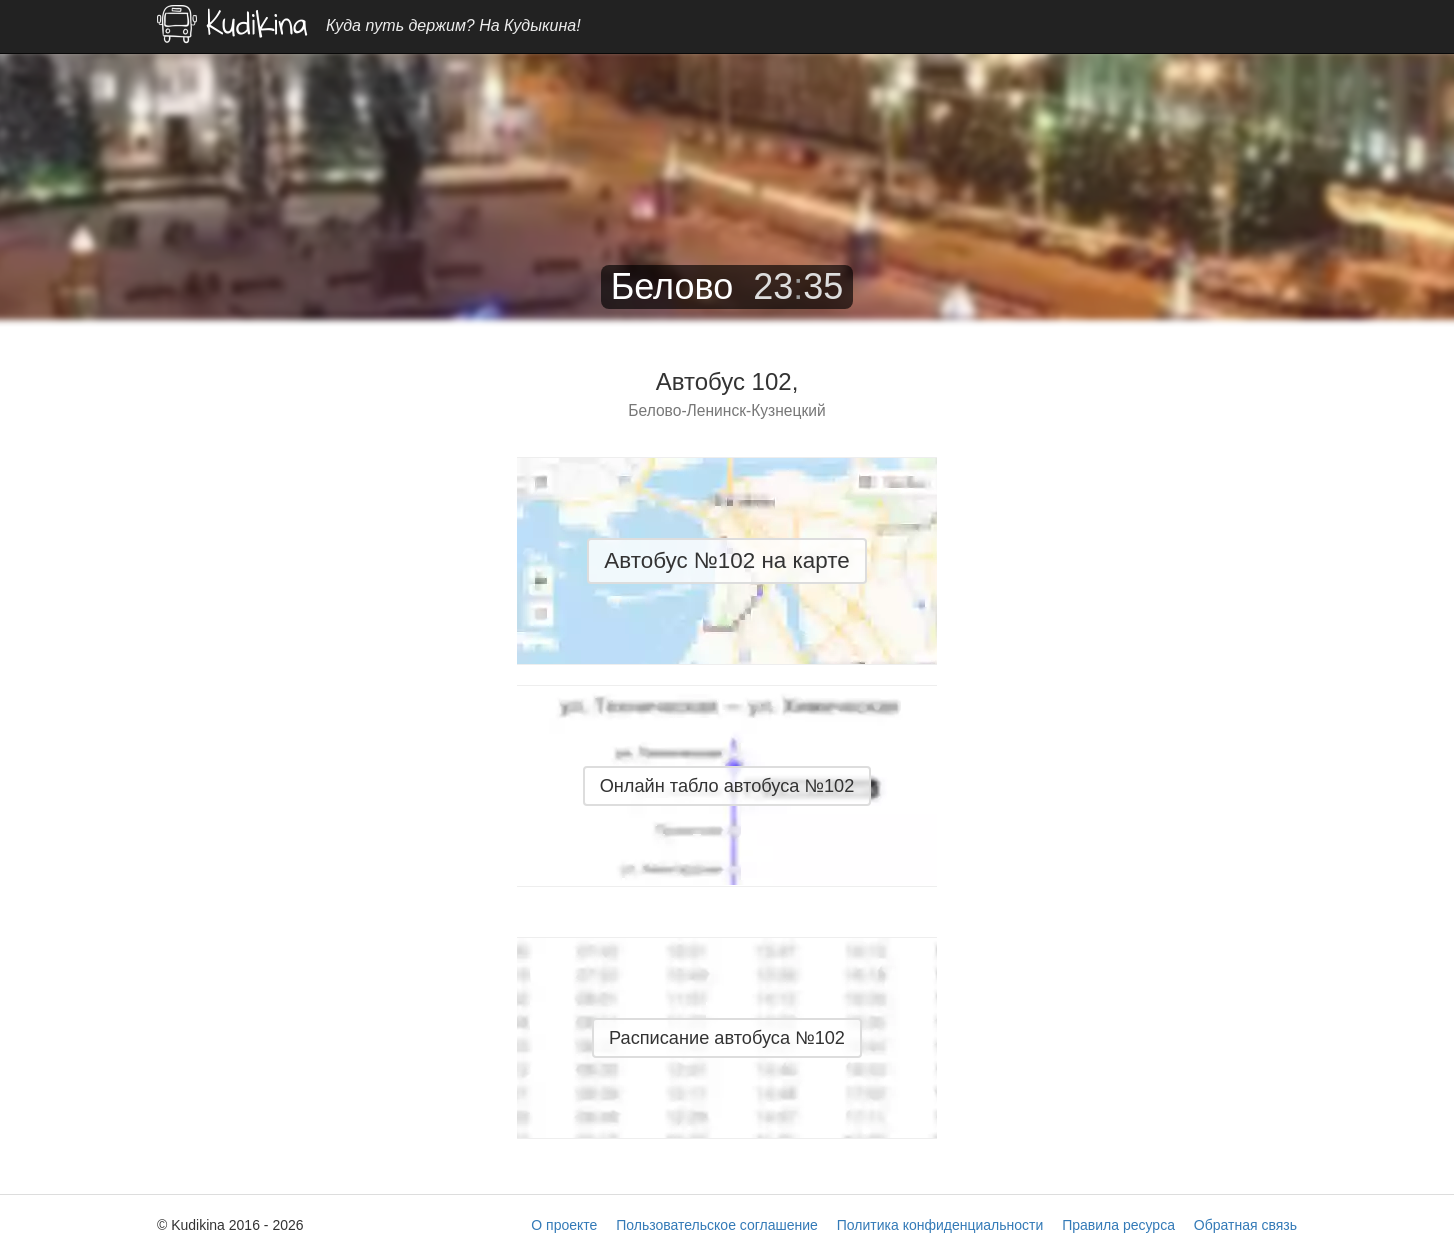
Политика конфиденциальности (940, 1225)
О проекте (564, 1225)
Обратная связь (1245, 1225)
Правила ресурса (1118, 1225)
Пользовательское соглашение (717, 1225)
